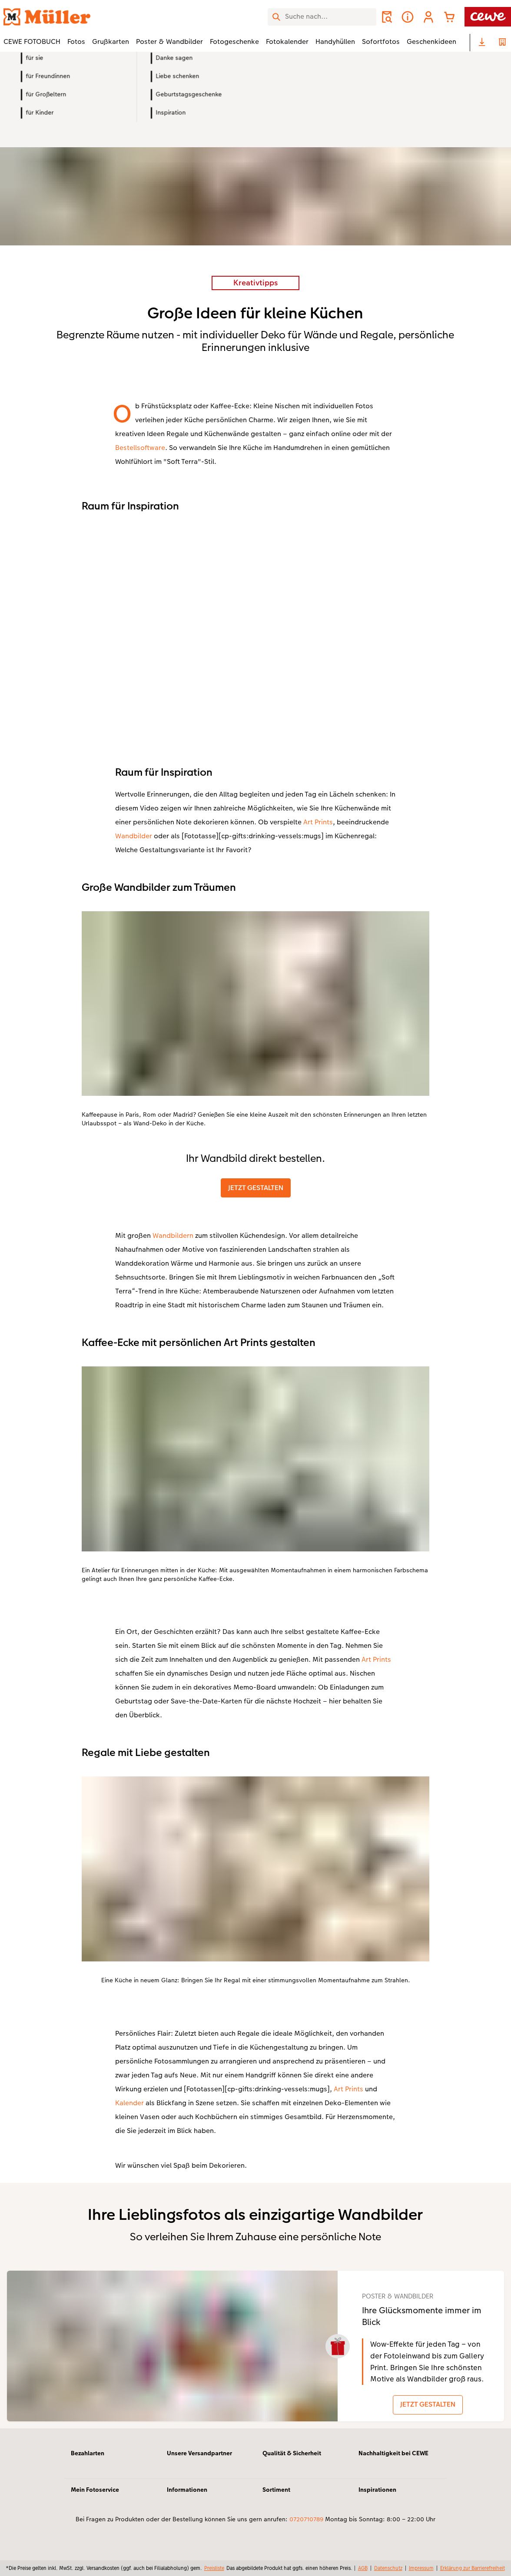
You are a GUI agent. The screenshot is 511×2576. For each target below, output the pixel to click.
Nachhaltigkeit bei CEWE (393, 2460)
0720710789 (306, 2526)
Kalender (129, 2103)
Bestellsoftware (140, 448)
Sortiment (276, 2496)
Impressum (421, 2568)
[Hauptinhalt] (255, 1255)
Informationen (187, 2496)
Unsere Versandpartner (199, 2460)
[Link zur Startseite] (88, 16)
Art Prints (318, 822)
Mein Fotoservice (95, 2496)
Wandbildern (173, 1235)
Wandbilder (133, 836)
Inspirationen (377, 2496)
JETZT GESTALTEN (255, 1188)
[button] (428, 17)
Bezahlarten (87, 2460)
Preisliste (214, 2568)
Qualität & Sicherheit (291, 2460)
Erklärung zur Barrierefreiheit (472, 2568)
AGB (363, 2568)
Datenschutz (388, 2568)
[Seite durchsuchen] (322, 16)
